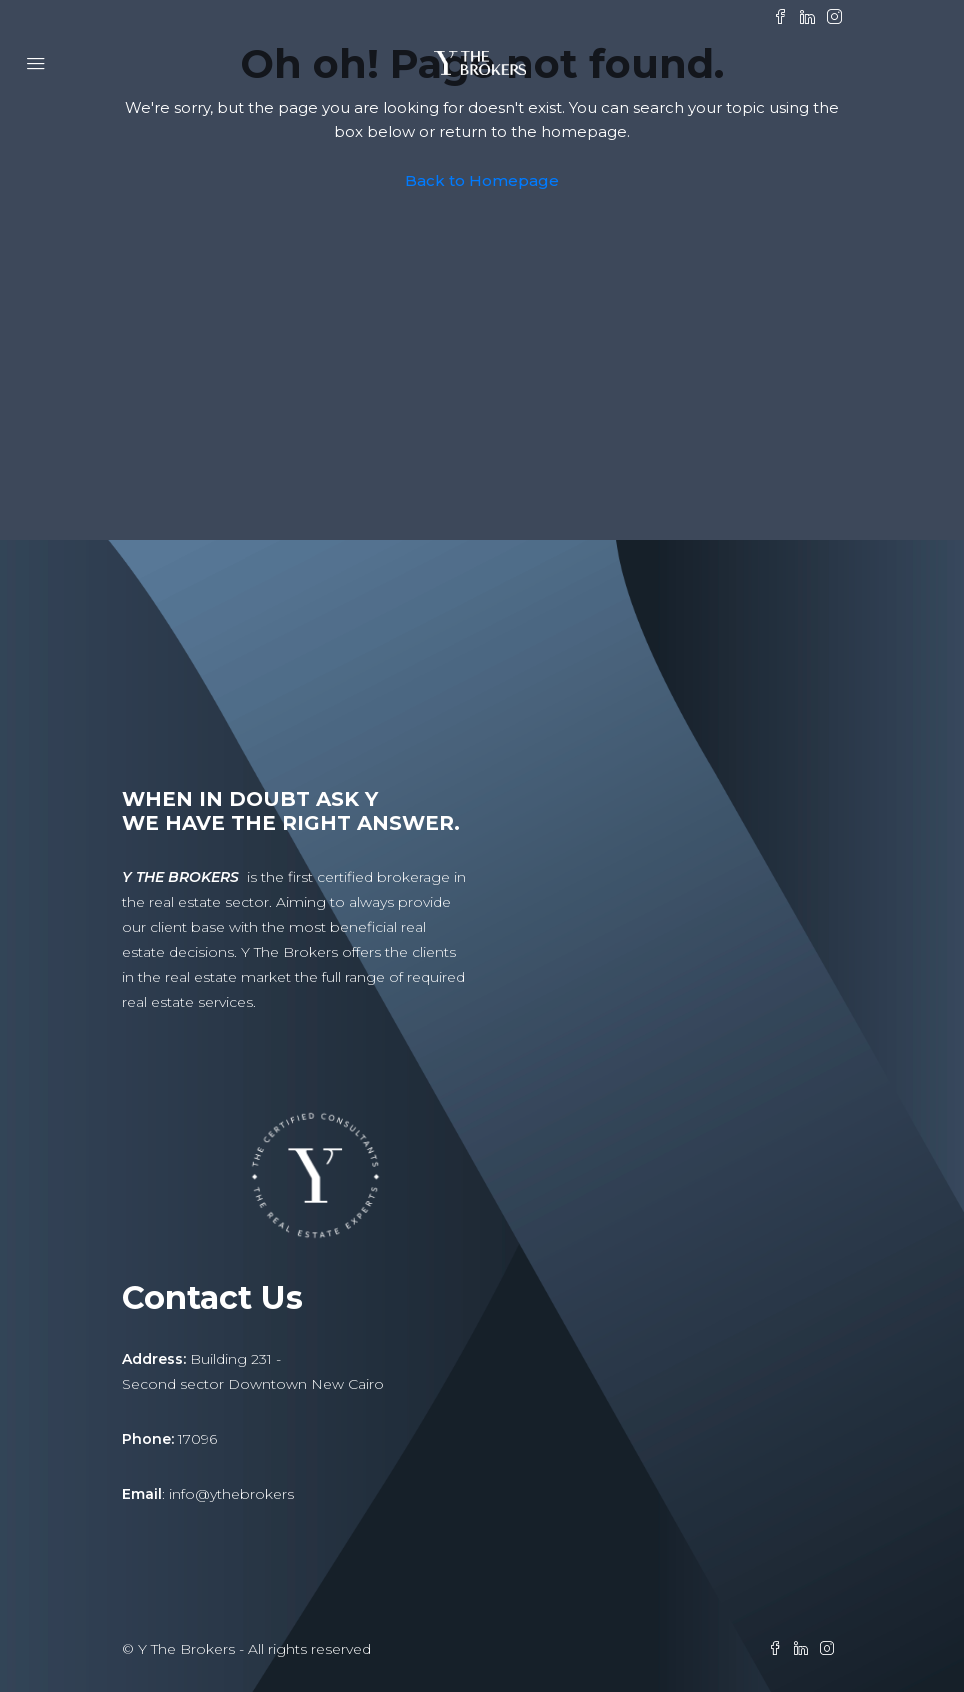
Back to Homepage (482, 180)
